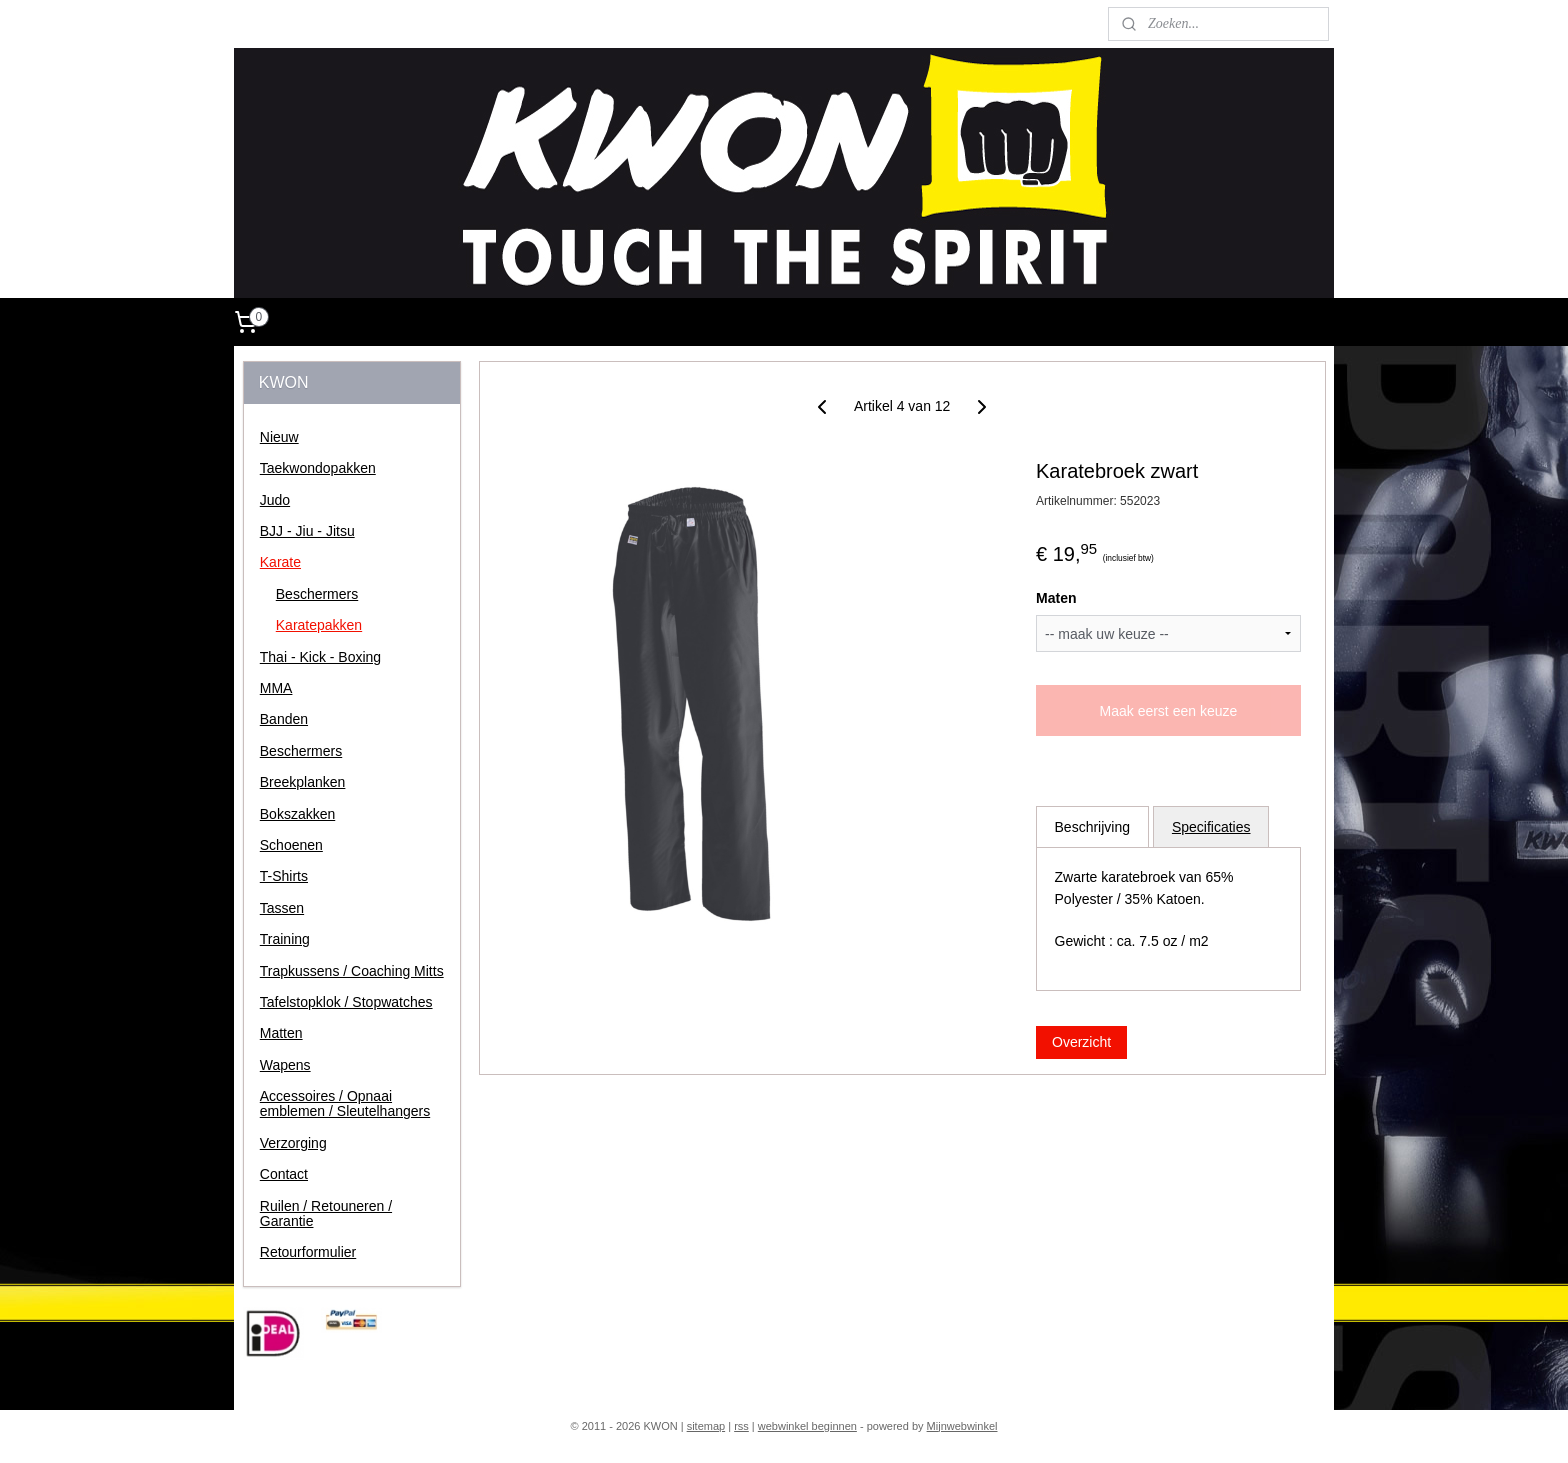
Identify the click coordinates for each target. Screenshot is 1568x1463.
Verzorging (293, 1143)
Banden (284, 719)
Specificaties (1211, 827)
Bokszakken (297, 814)
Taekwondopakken (318, 468)
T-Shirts (284, 876)
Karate (280, 562)
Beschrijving (1091, 827)
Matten (281, 1033)
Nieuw (279, 437)
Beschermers (317, 594)
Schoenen (291, 845)
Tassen (282, 908)
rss (741, 1426)
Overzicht (1081, 1042)
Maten (1056, 598)
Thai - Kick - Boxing (320, 657)
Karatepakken (319, 625)
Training (285, 939)
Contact (284, 1174)
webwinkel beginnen (807, 1426)
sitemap (706, 1426)
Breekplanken (303, 782)
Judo (275, 500)
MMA (276, 688)
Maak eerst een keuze (1168, 711)
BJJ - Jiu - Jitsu (307, 531)
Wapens (285, 1065)
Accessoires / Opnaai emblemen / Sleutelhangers (345, 1103)
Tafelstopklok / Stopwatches (346, 1002)
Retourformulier (308, 1252)
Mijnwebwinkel (962, 1426)
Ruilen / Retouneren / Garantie (326, 1213)
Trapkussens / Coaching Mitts (352, 971)
